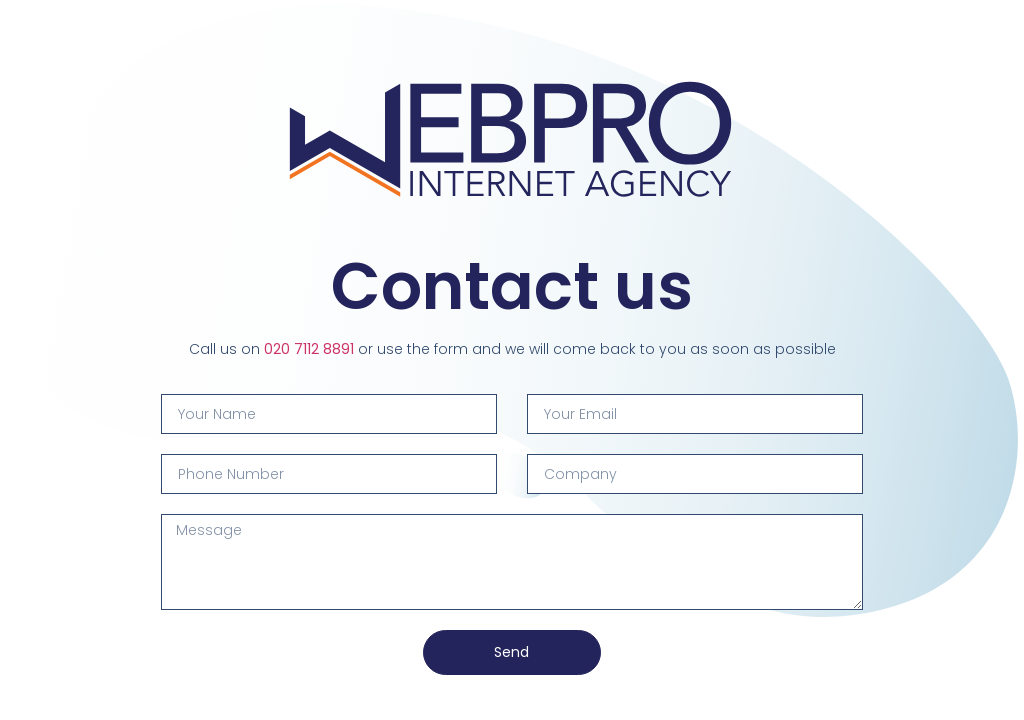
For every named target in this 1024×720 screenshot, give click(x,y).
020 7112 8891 (309, 349)
